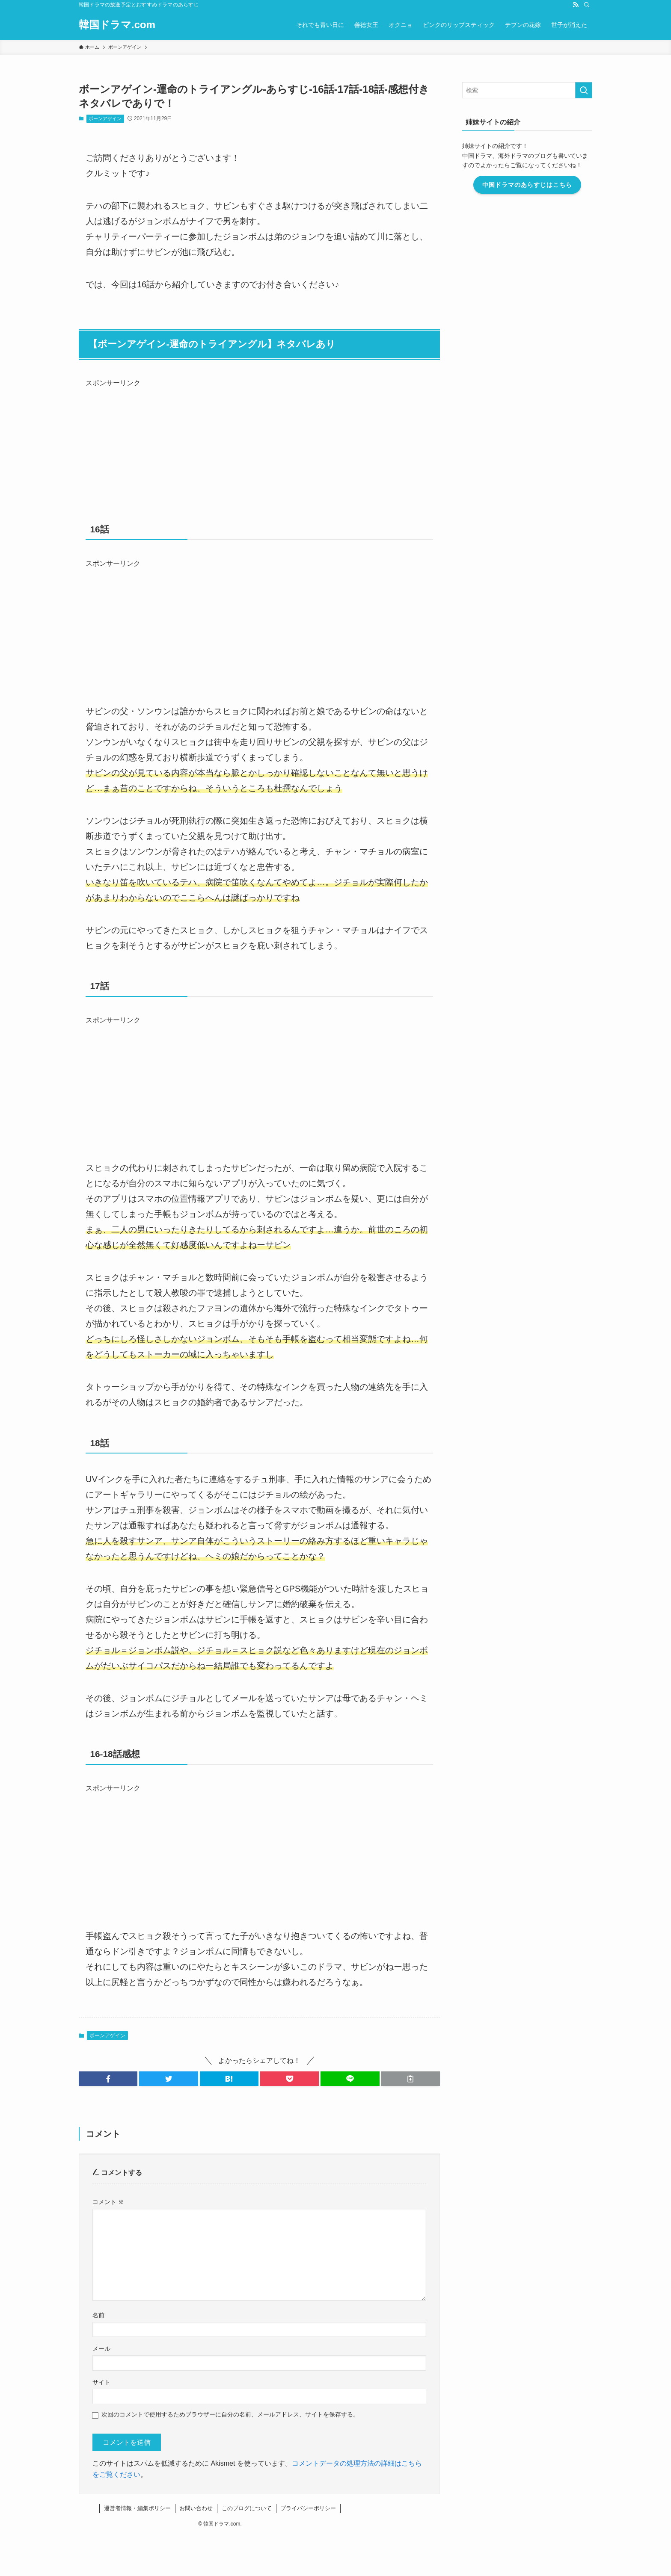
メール (101, 2348)
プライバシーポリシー (308, 2508)
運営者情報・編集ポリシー (137, 2508)
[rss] (575, 4)
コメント (108, 2201)
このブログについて (247, 2508)
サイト (101, 2382)
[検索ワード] (527, 90)
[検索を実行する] (583, 90)
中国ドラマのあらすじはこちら (527, 184)
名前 (98, 2315)
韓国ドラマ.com (117, 25)
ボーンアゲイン (105, 118)
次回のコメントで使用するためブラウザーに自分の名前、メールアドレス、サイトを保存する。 (230, 2414)
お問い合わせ (196, 2508)
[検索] (586, 4)
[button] (108, 2078)
